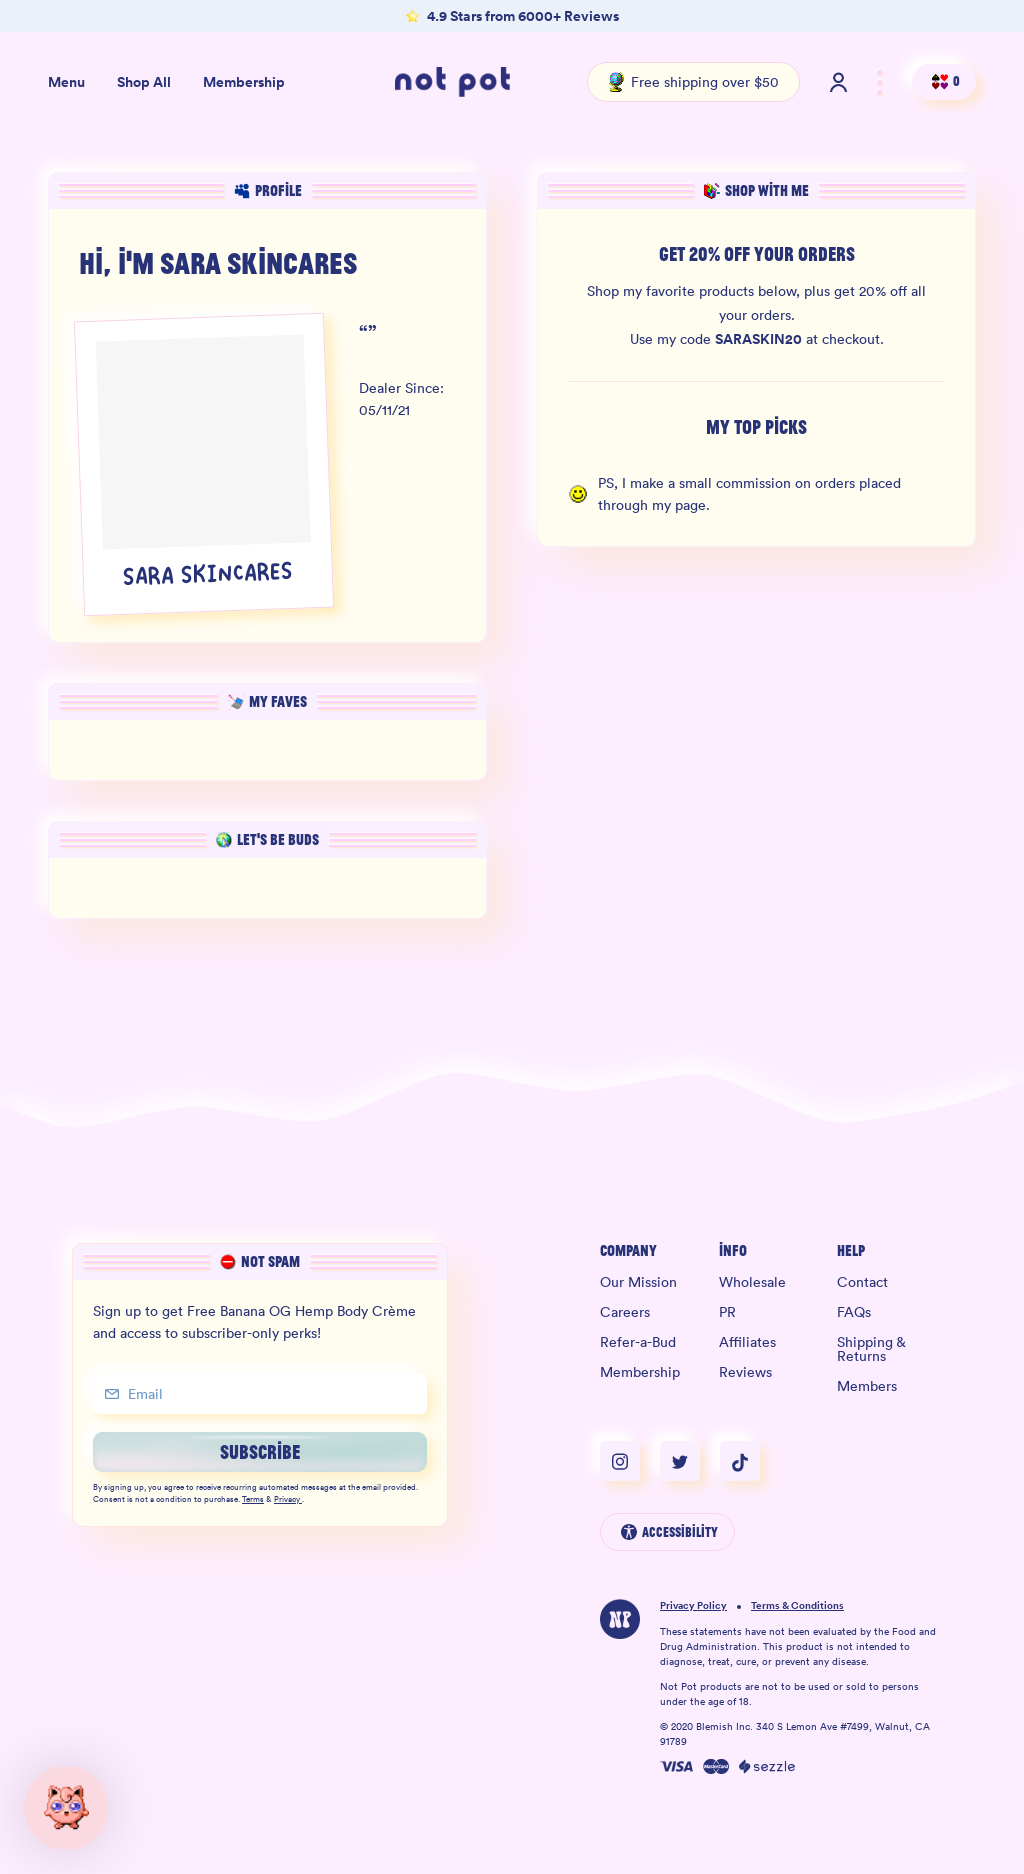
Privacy (288, 1500)
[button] (66, 1808)
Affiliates (747, 1342)
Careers (625, 1312)
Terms (253, 1500)
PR (727, 1312)
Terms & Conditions (797, 1606)
